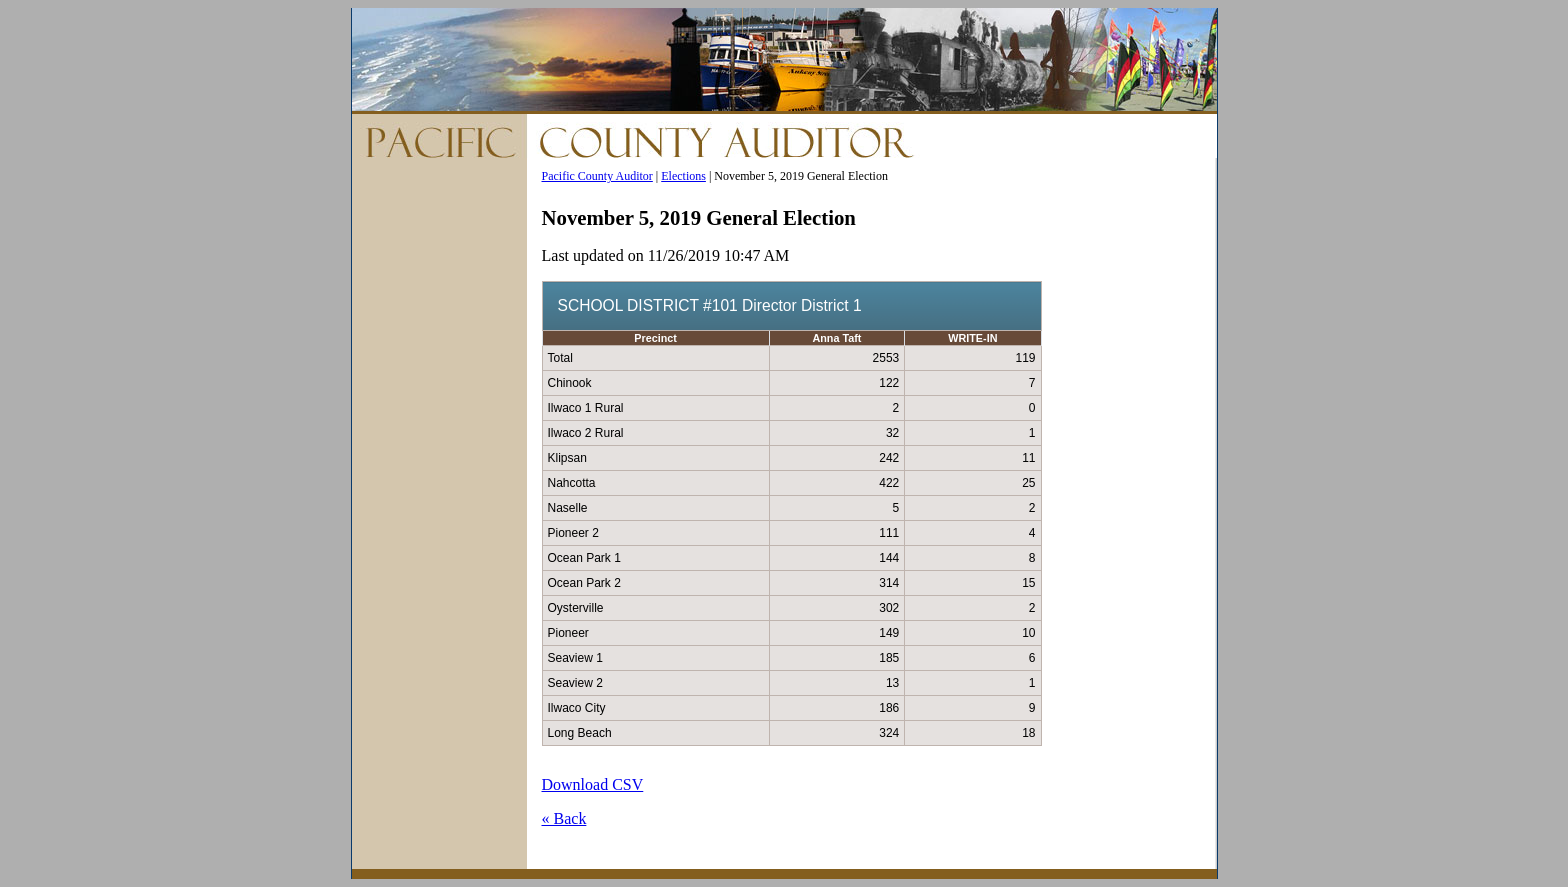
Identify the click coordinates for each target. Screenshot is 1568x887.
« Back (564, 818)
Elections (683, 176)
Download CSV (593, 784)
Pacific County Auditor (597, 176)
